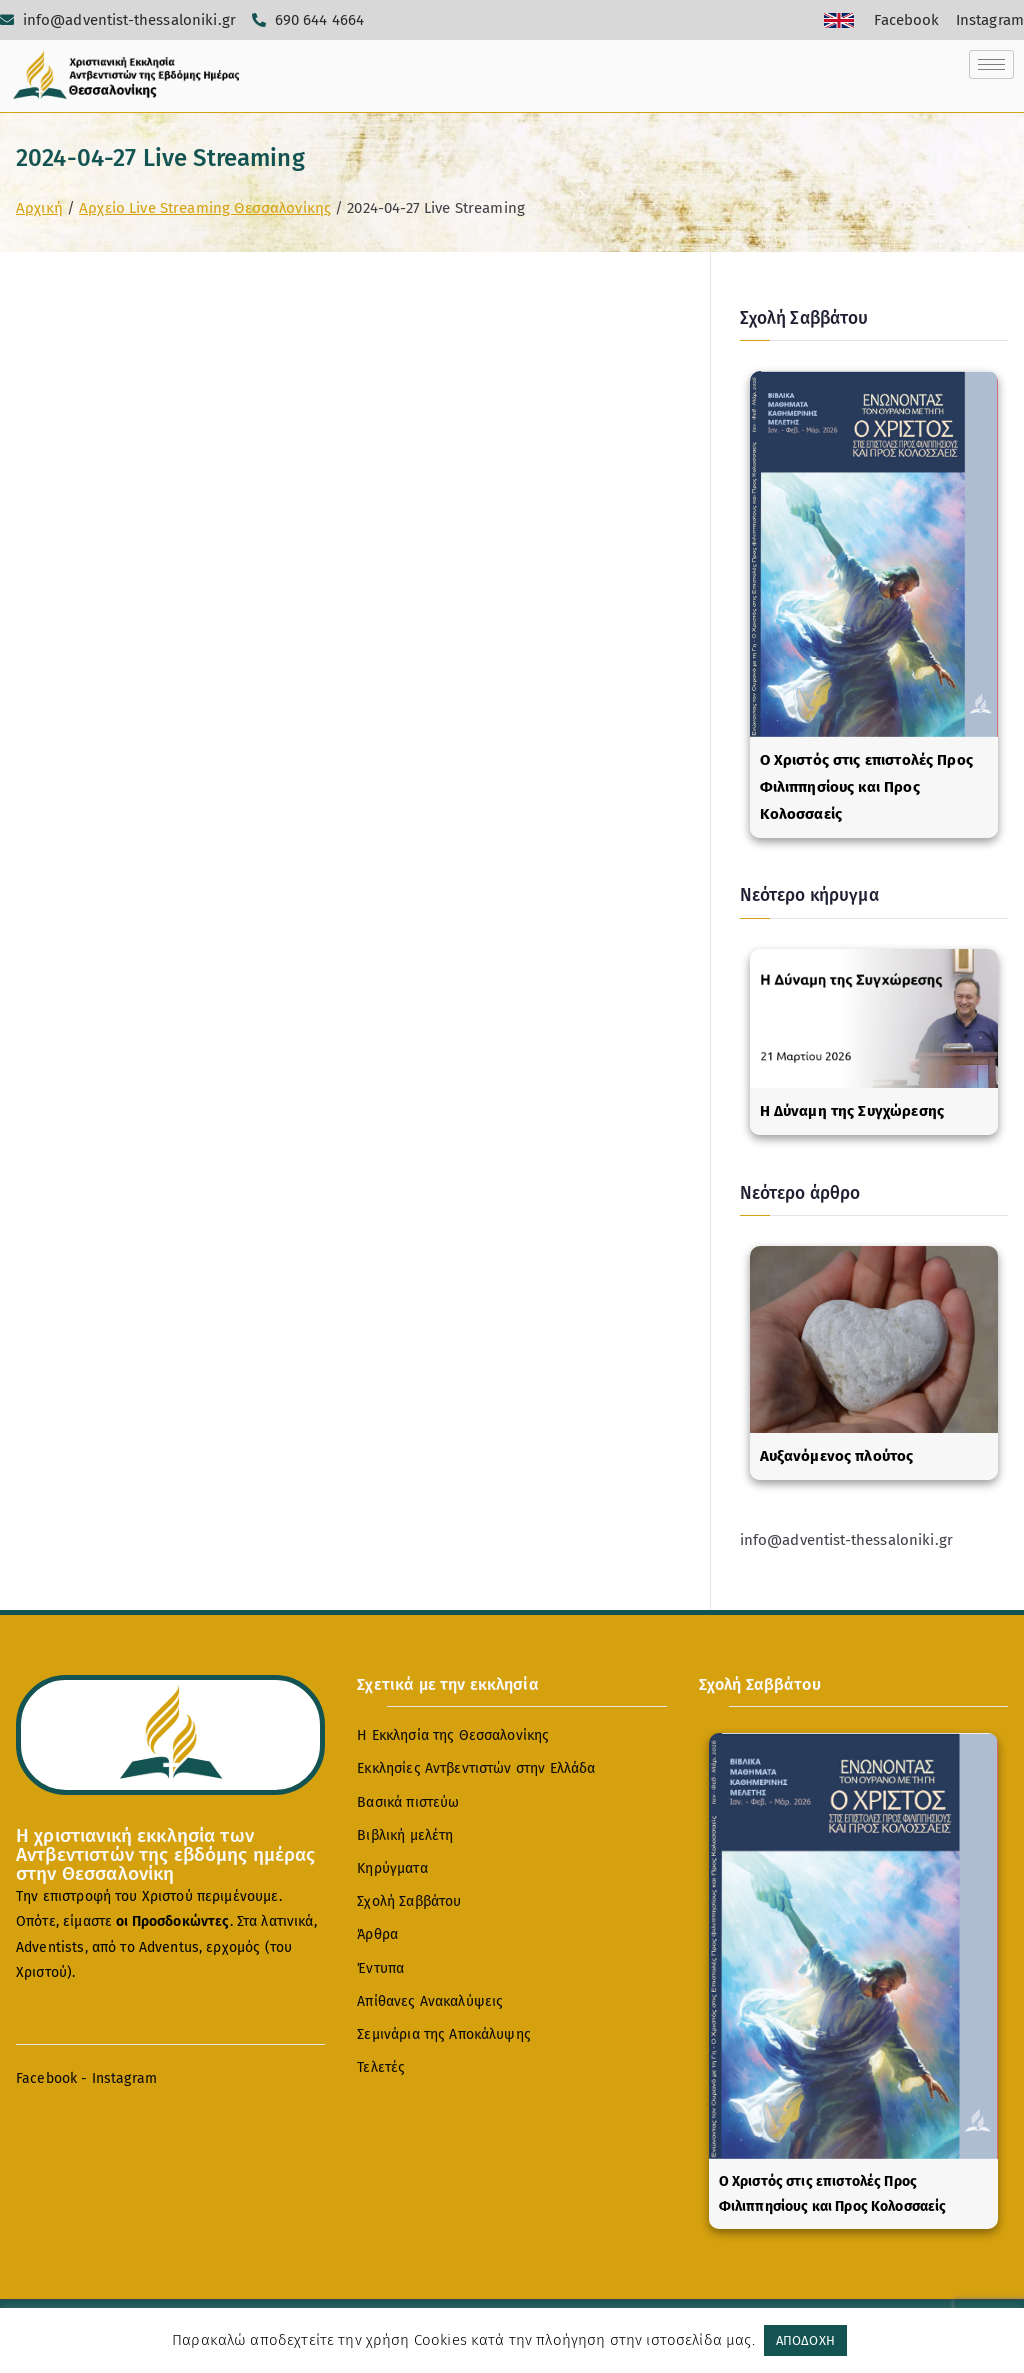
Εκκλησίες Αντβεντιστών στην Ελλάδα (476, 1768)
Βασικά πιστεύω (408, 1802)
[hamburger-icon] (991, 64)
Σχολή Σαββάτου (409, 1901)
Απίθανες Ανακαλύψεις (430, 2001)
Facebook (46, 2078)
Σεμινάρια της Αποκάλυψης (444, 2034)
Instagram (124, 2078)
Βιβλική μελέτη (405, 1835)
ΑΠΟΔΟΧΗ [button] (805, 2340)
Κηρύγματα (392, 1868)
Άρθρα (377, 1934)
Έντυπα (380, 1968)
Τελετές (381, 2067)
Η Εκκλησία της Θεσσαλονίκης (453, 1735)
